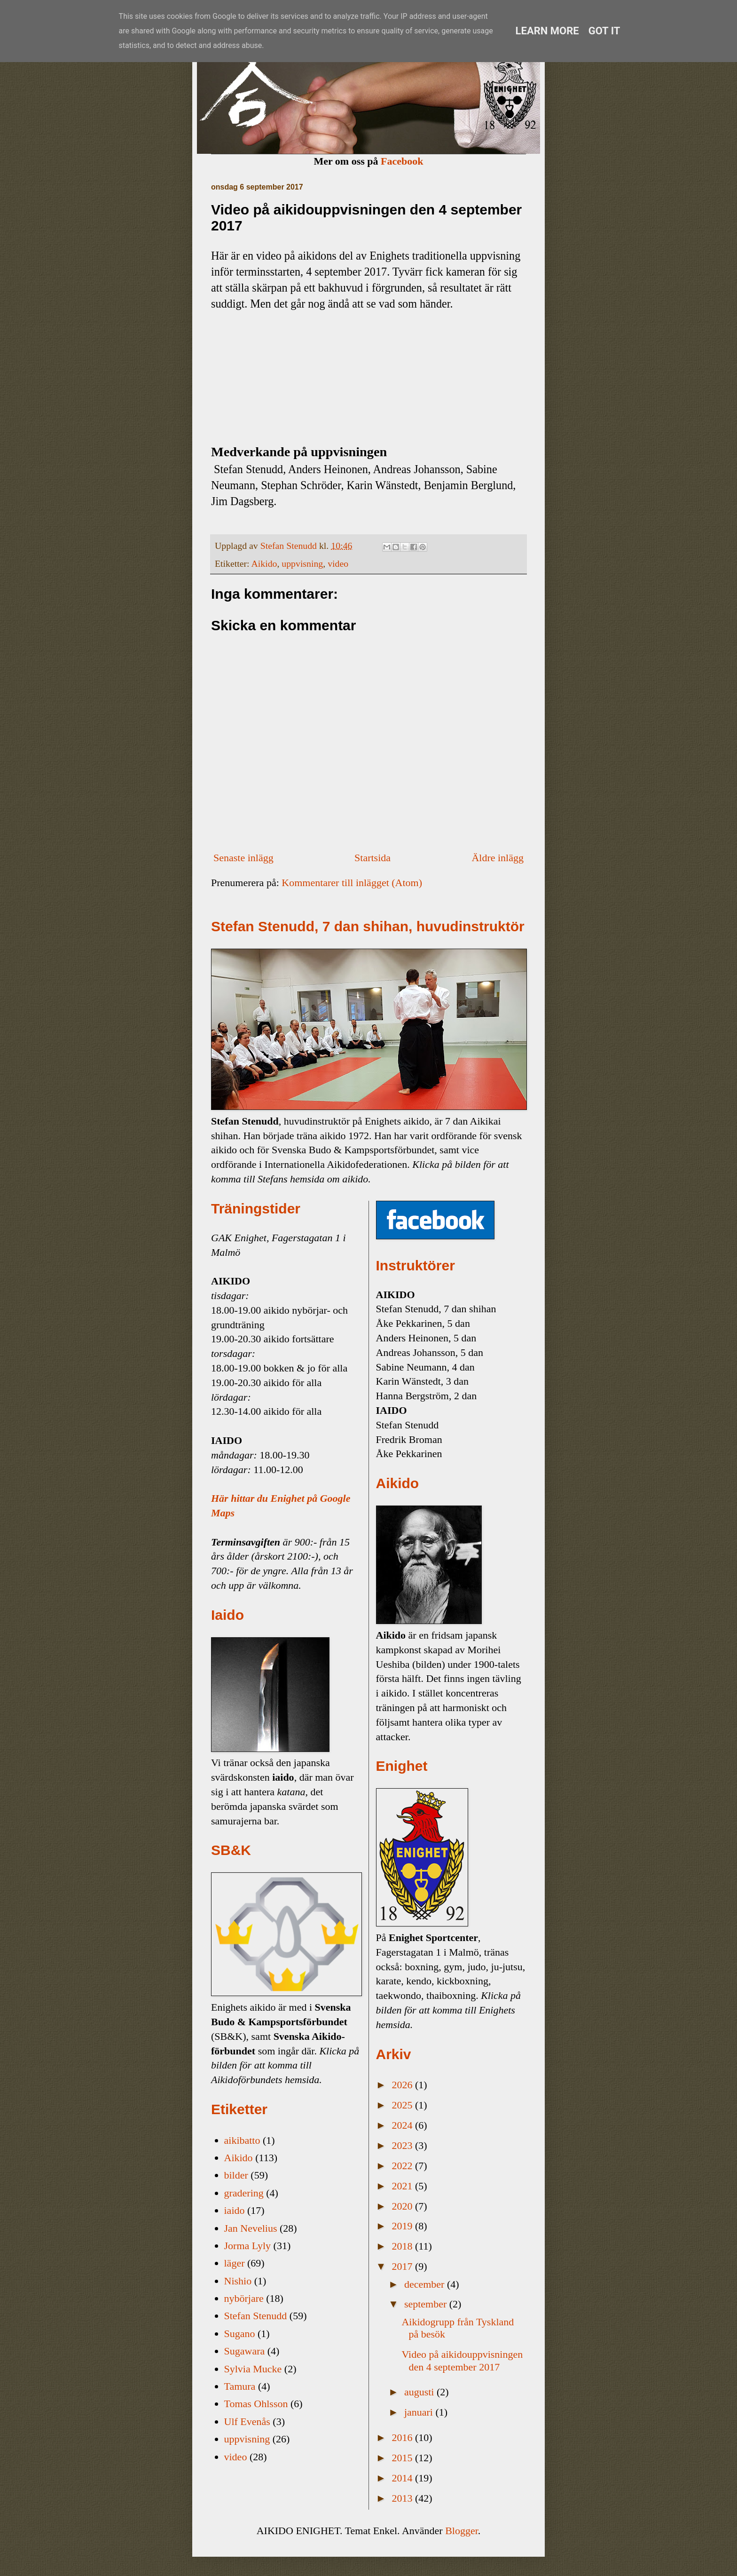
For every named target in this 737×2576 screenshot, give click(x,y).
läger (234, 2263)
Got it (604, 31)
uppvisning (302, 563)
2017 (404, 2266)
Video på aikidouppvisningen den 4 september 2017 (462, 2360)
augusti (420, 2392)
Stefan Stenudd (255, 2316)
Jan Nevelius (250, 2228)
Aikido (264, 563)
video (338, 563)
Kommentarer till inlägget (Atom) (352, 882)
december (425, 2284)
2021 (404, 2186)
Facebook (402, 161)
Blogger (461, 2530)
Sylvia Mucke (253, 2369)
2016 (404, 2437)
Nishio (238, 2281)
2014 (404, 2478)
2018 (404, 2246)
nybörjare (244, 2298)
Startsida (372, 858)
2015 (404, 2458)
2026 (404, 2085)
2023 (404, 2145)
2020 (404, 2206)
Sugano (239, 2333)
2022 (404, 2166)
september (426, 2304)
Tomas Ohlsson (256, 2404)
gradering (244, 2193)
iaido (234, 2210)
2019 (404, 2226)
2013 (404, 2498)
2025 (404, 2105)
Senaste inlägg (243, 858)
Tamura (240, 2386)
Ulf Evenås (247, 2421)
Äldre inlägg (497, 858)
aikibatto (242, 2140)
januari (420, 2412)
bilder (236, 2175)
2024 (404, 2125)
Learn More (547, 31)
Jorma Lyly (247, 2245)
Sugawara (244, 2351)
